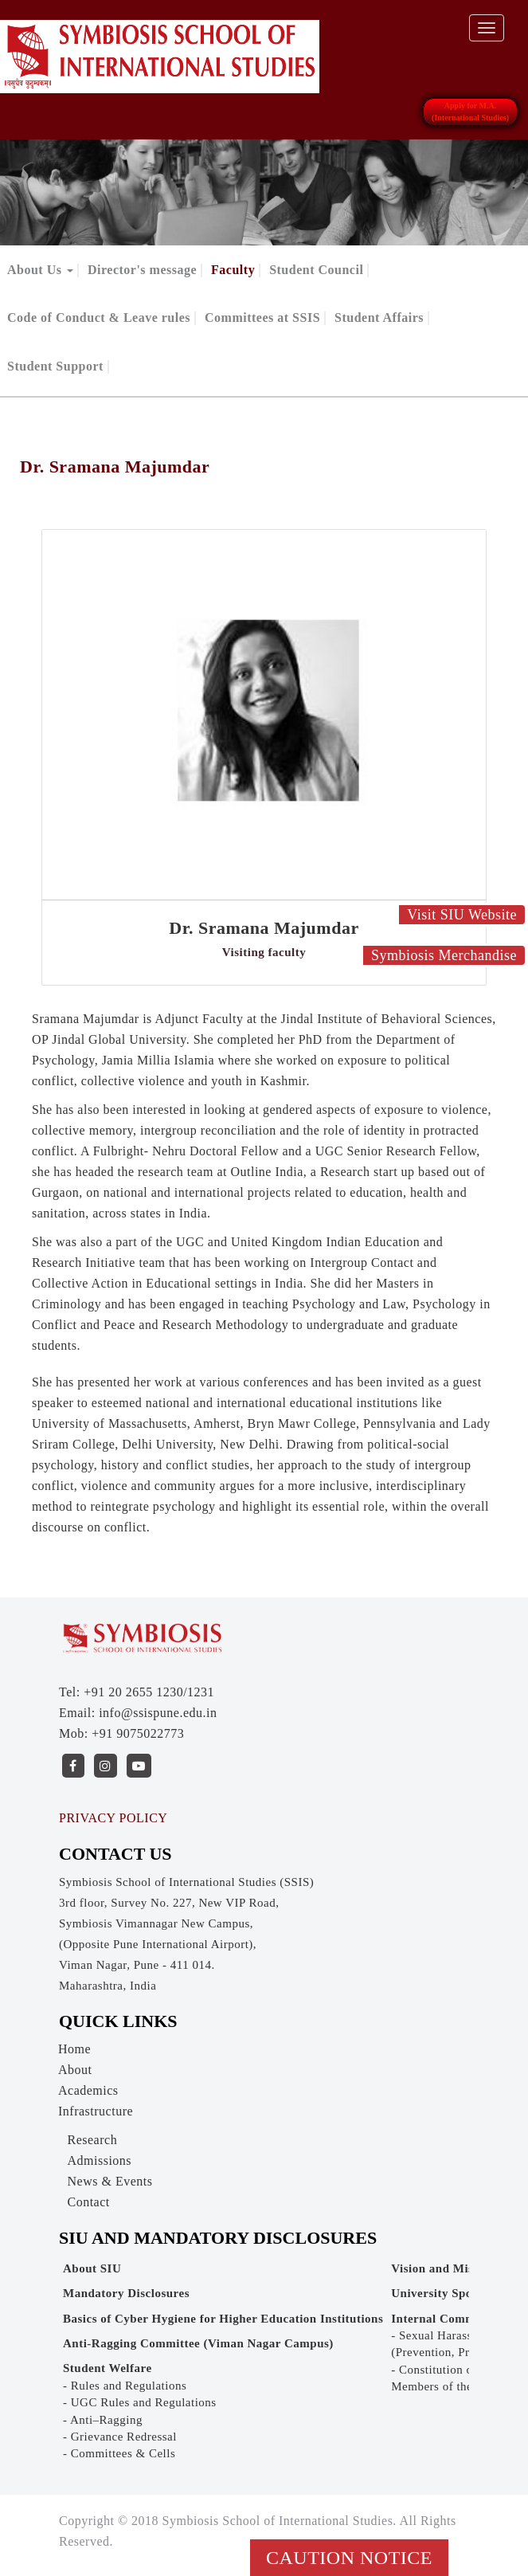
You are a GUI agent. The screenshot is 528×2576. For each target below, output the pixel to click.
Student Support (55, 366)
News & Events (110, 2181)
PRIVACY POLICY (113, 1818)
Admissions (100, 2160)
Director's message (142, 269)
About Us (40, 269)
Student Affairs (379, 317)
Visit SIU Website (462, 915)
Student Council (316, 269)
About (75, 2069)
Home (74, 2049)
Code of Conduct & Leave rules (98, 317)
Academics (88, 2090)
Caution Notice (349, 2557)
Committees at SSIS (262, 317)
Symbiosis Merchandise (444, 955)
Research (93, 2140)
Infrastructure (95, 2111)
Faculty (233, 269)
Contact (89, 2202)
